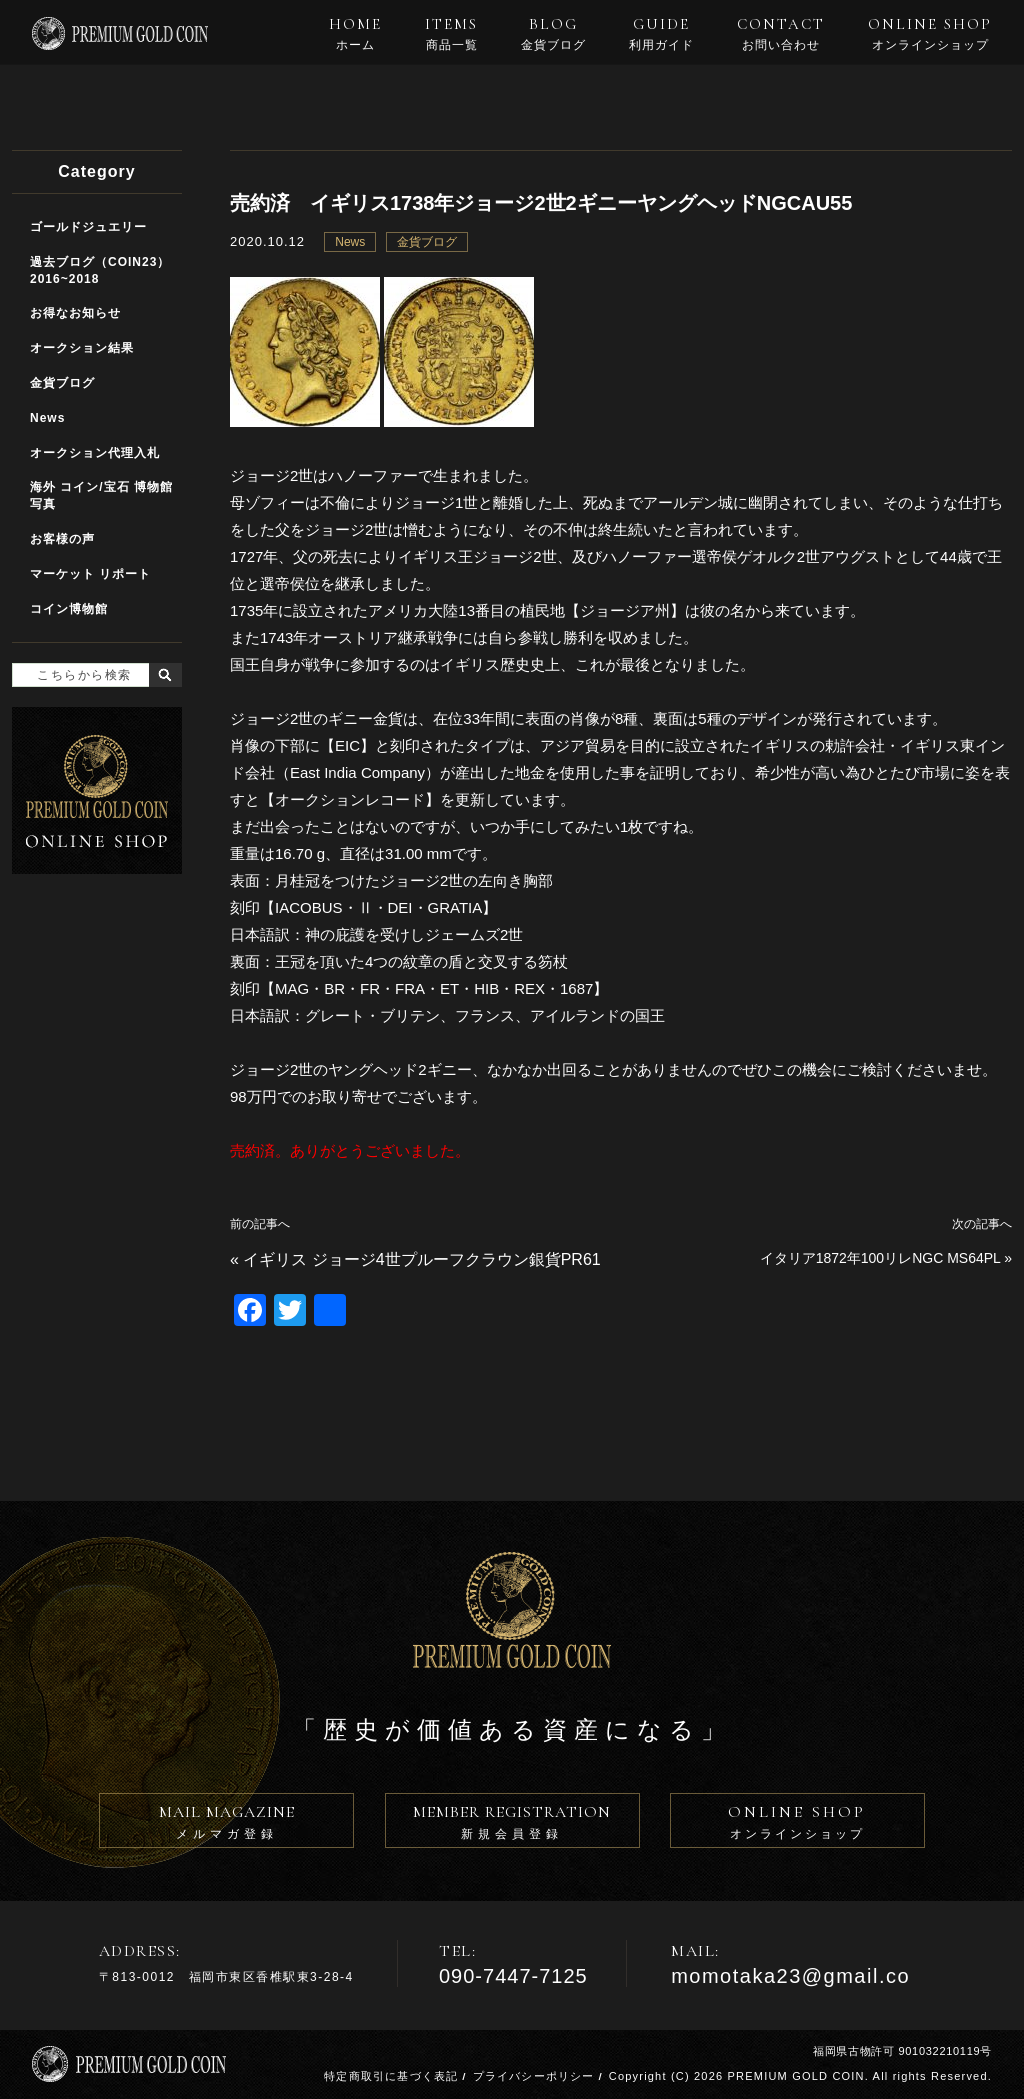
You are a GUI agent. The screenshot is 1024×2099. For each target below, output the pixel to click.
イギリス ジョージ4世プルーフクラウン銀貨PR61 (421, 1259)
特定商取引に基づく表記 (391, 2076)
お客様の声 (62, 539)
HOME (355, 34)
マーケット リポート (90, 574)
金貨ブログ (427, 242)
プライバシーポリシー (534, 2076)
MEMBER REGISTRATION (512, 1825)
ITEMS (451, 34)
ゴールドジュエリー (88, 227)
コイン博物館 (69, 609)
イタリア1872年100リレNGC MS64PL (880, 1258)
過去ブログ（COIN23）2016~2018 (100, 270)
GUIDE (661, 34)
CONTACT (781, 34)
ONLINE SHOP (930, 34)
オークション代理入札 (95, 453)
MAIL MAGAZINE (226, 1825)
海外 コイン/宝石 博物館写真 (101, 495)
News (350, 242)
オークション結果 (82, 348)
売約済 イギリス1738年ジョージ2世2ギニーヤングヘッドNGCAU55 (541, 203)
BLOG (553, 34)
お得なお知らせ (75, 313)
